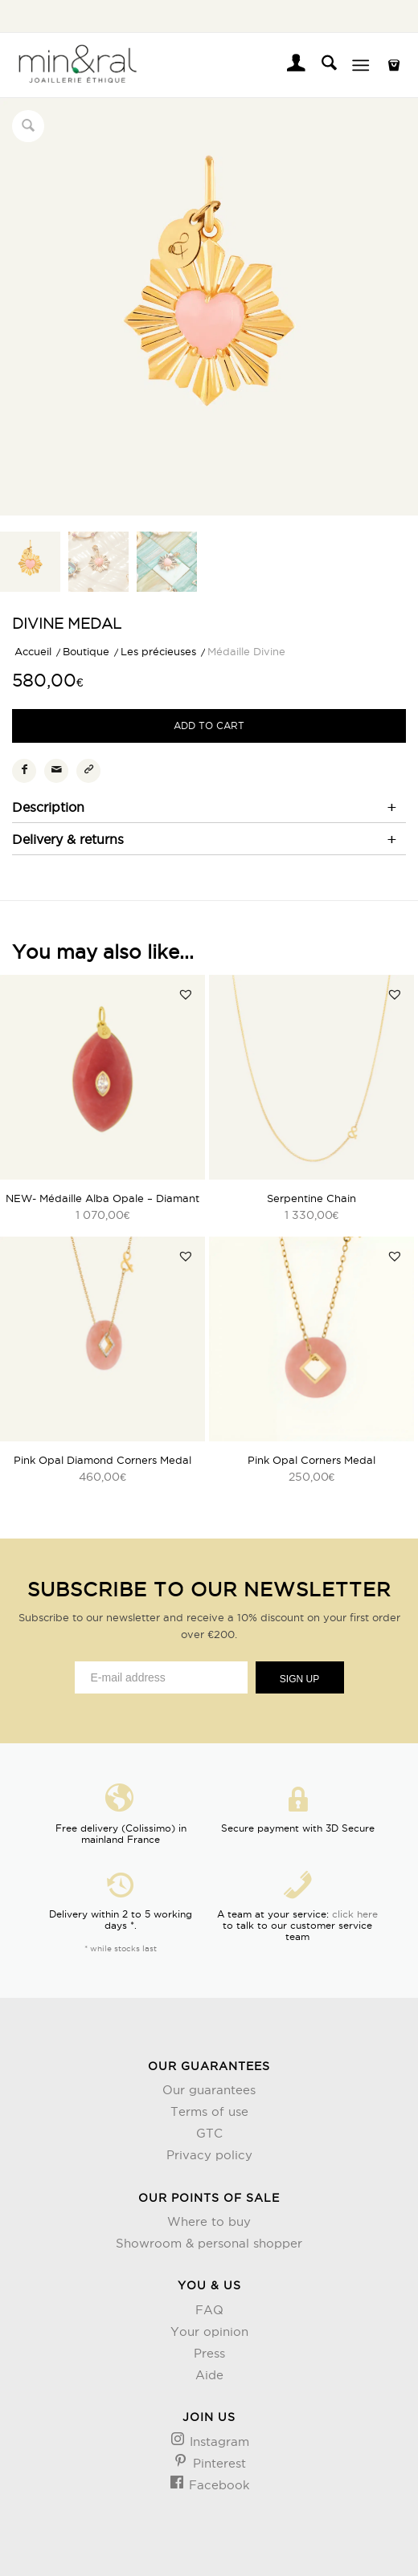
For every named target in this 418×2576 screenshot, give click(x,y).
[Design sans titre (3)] (76, 65)
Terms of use (209, 2111)
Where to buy (209, 2221)
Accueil (32, 651)
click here (355, 1914)
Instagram (217, 2441)
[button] (185, 994)
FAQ (209, 2310)
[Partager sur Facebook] (24, 771)
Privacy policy (209, 2155)
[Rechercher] (321, 65)
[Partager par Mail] (56, 771)
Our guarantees (209, 2090)
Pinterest (217, 2463)
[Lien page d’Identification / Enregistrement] (288, 65)
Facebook (217, 2485)
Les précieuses (158, 651)
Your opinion (209, 2331)
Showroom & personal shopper (209, 2243)
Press (209, 2353)
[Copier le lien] (88, 771)
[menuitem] (288, 65)
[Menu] (360, 65)
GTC (209, 2133)
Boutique (86, 651)
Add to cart (209, 725)
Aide (209, 2375)
